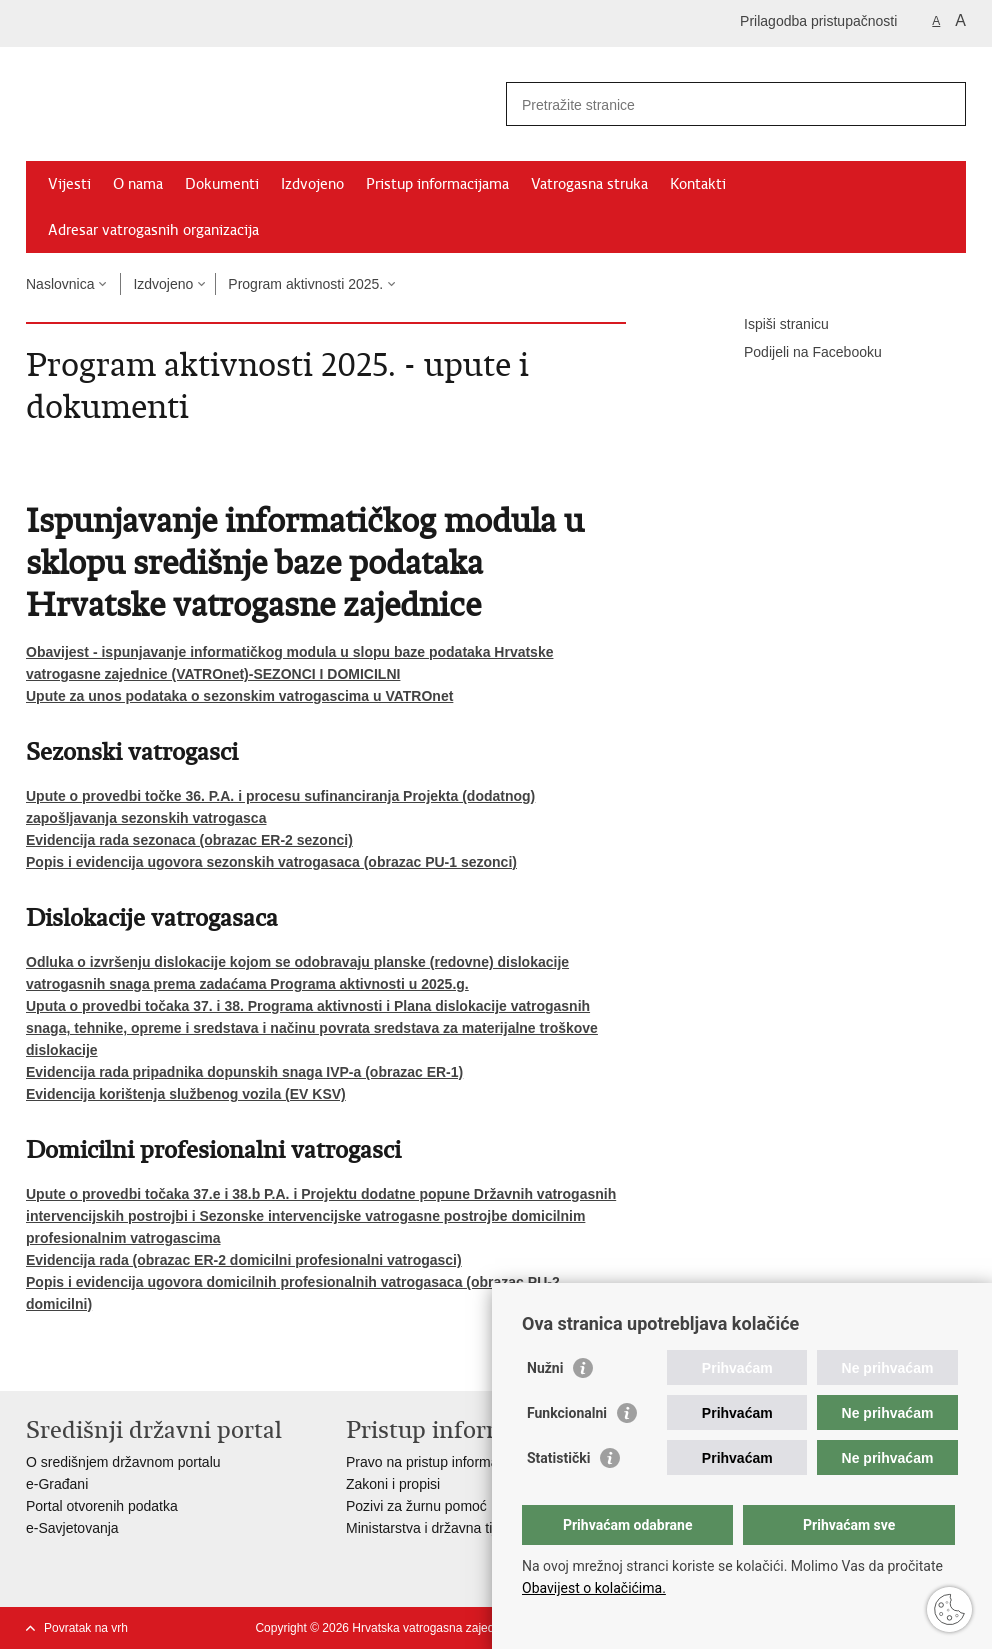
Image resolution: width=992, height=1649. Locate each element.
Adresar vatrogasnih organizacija (153, 230)
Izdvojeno (312, 184)
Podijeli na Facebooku (799, 353)
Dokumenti (222, 184)
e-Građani (57, 1484)
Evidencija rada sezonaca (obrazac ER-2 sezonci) (189, 840)
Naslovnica (60, 284)
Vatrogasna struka (589, 184)
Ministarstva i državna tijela (430, 1528)
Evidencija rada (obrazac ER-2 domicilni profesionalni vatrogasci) (244, 1260)
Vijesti (69, 184)
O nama (138, 184)
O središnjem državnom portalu (123, 1462)
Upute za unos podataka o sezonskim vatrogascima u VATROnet (239, 696)
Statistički (558, 1458)
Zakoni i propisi (393, 1484)
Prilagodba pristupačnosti (818, 21)
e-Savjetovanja (72, 1528)
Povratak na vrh (86, 1628)
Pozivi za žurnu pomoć (416, 1506)
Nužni (545, 1368)
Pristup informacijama (437, 184)
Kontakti (698, 184)
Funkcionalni (567, 1413)
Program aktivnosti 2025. (305, 284)
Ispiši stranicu (772, 325)
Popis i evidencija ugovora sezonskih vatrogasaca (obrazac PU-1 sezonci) (271, 862)
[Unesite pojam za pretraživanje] (714, 104)
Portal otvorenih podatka (102, 1506)
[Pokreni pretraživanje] (943, 104)
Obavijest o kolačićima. (594, 1588)
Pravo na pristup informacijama (442, 1462)
